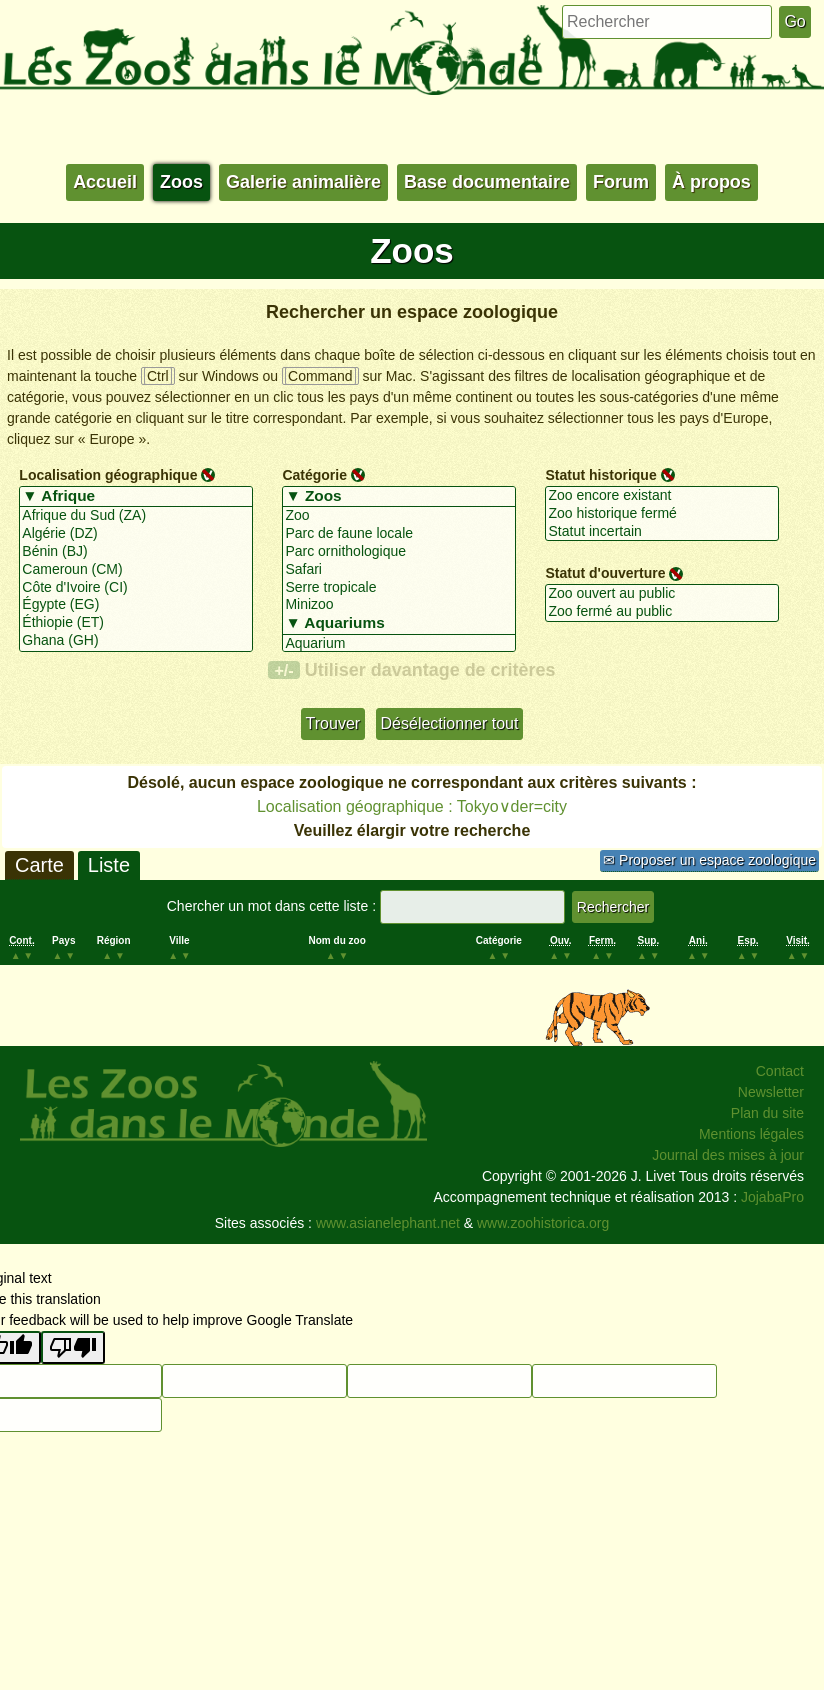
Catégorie (314, 475)
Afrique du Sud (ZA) (135, 516)
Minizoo (398, 605)
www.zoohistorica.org (543, 1223)
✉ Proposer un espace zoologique (709, 860)
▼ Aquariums (398, 624)
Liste (109, 865)
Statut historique (600, 475)
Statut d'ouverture (605, 573)
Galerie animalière (303, 182)
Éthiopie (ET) (135, 623)
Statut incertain (661, 532)
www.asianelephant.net (388, 1223)
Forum (621, 182)
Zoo (398, 516)
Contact (780, 1071)
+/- (283, 670)
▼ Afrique (135, 497)
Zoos (181, 182)
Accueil (105, 182)
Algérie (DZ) (135, 534)
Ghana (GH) (135, 641)
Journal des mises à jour (728, 1155)
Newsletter (771, 1092)
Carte (39, 865)
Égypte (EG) (135, 605)
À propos (711, 182)
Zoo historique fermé (661, 514)
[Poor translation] (73, 1347)
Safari (398, 570)
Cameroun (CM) (135, 570)
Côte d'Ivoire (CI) (135, 588)
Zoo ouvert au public (661, 594)
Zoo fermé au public (661, 612)
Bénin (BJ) (135, 552)
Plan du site (767, 1113)
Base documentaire (487, 182)
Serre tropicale (398, 588)
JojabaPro (772, 1197)
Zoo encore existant (661, 496)
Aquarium (398, 644)
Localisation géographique (108, 475)
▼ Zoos (398, 497)
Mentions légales (751, 1134)
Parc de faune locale (398, 534)
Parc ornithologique (398, 552)
